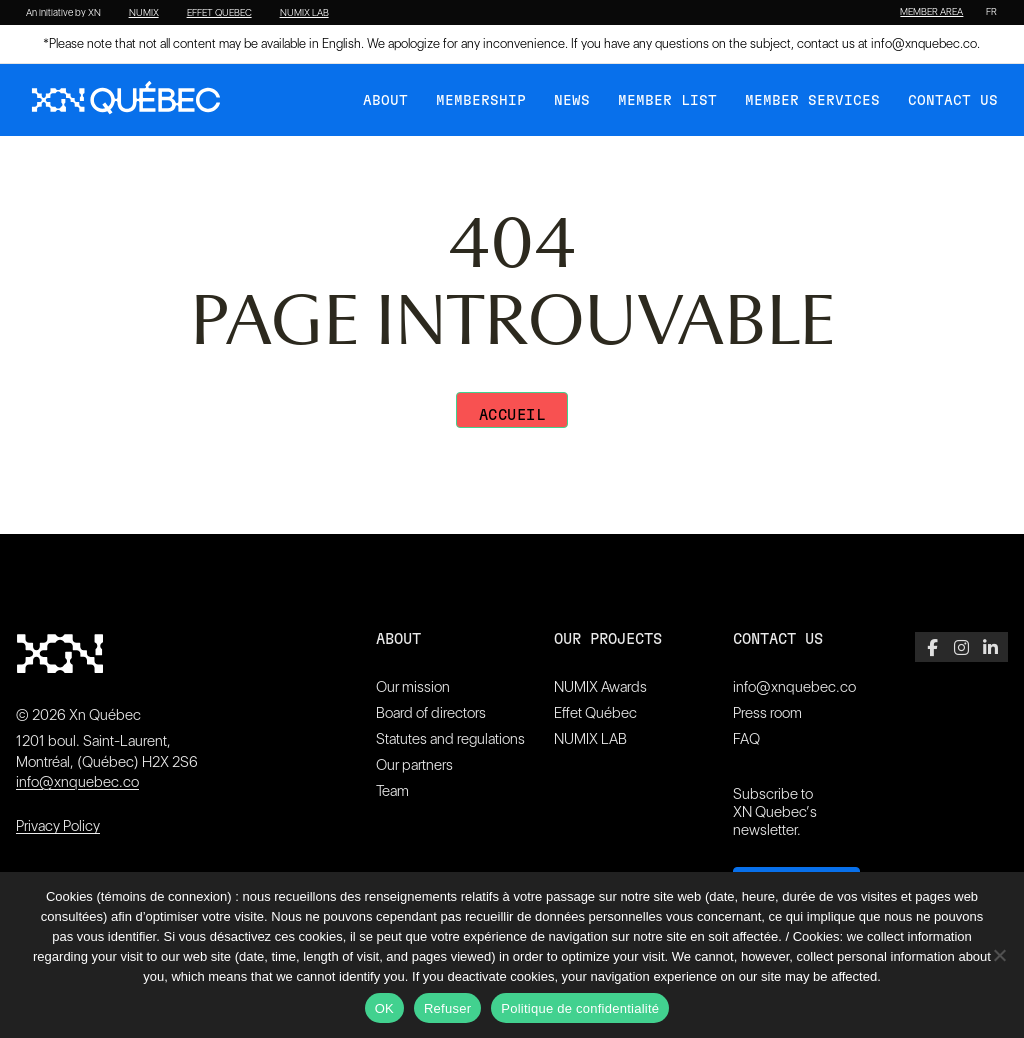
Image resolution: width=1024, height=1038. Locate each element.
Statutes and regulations (450, 739)
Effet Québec (595, 713)
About (385, 101)
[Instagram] (961, 647)
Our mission (413, 687)
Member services (812, 101)
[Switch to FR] (991, 12)
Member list (667, 101)
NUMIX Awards (600, 687)
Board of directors (431, 713)
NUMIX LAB (304, 13)
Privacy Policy (58, 826)
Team (392, 791)
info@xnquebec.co (924, 43)
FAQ (746, 739)
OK (384, 1008)
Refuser (447, 1008)
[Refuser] (999, 955)
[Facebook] (932, 647)
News (572, 101)
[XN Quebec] (126, 100)
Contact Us (953, 101)
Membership (481, 101)
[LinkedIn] (990, 647)
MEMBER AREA (931, 12)
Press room (767, 713)
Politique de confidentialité (580, 1008)
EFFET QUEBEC (219, 13)
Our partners (414, 765)
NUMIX (144, 13)
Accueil (512, 415)
